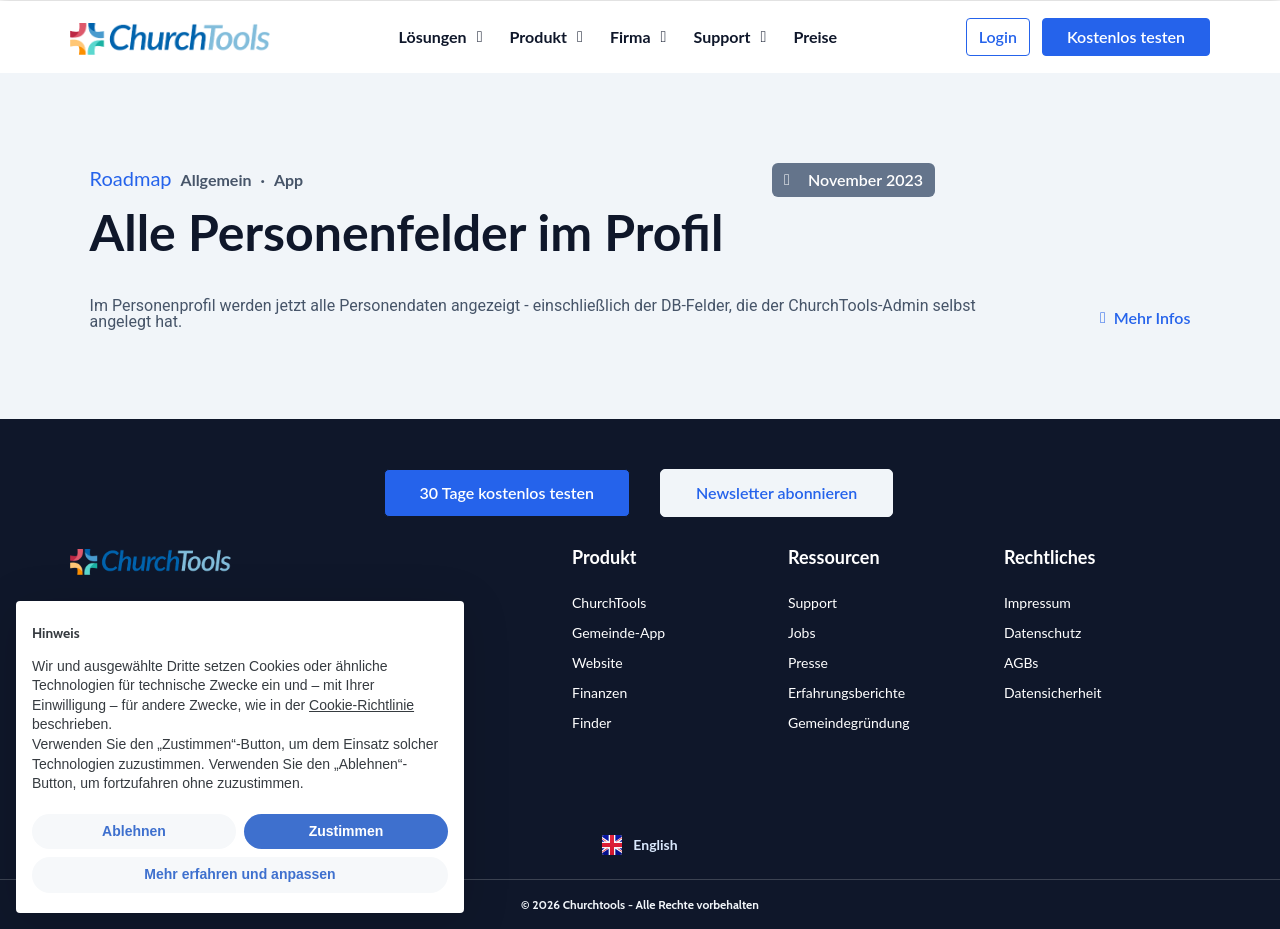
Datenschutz (1042, 632)
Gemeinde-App (618, 632)
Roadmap (131, 178)
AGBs (1021, 662)
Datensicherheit (1053, 692)
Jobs (802, 632)
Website (597, 662)
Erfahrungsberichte (846, 692)
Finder (591, 722)
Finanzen (599, 692)
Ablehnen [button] (134, 831)
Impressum (1037, 602)
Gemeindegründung (849, 722)
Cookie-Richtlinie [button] (361, 705)
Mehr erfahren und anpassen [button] (239, 874)
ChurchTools (609, 602)
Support (812, 602)
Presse (808, 662)
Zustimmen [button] (346, 831)
